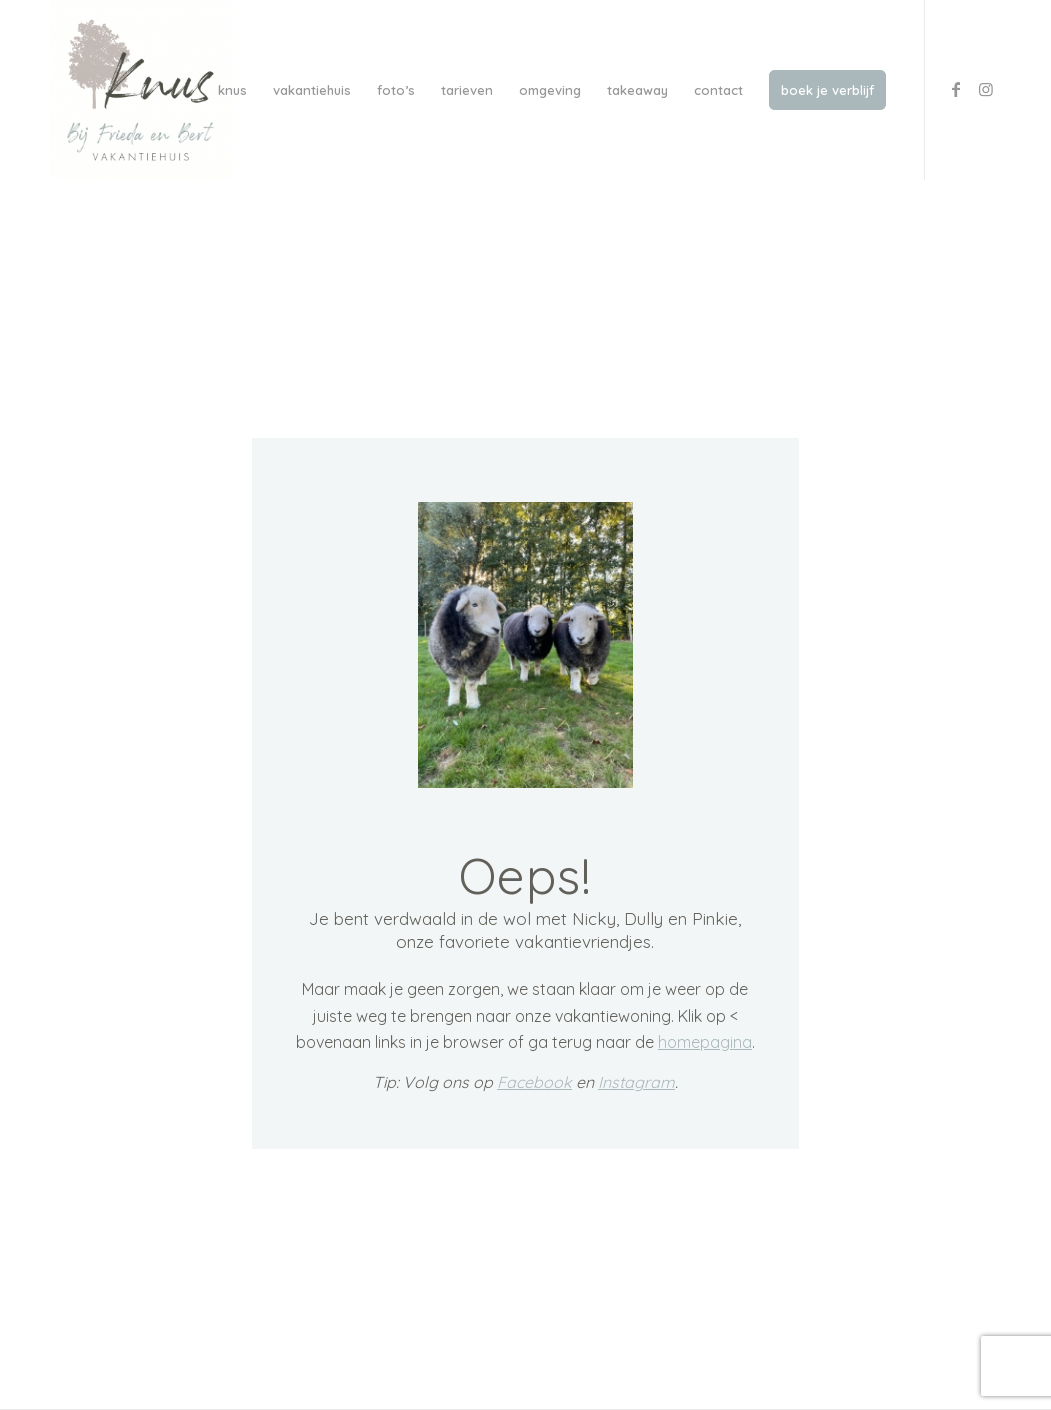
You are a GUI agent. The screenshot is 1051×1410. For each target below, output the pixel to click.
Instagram (636, 1083)
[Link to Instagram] (986, 89)
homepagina (705, 1043)
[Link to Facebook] (956, 89)
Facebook (534, 1083)
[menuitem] (232, 90)
